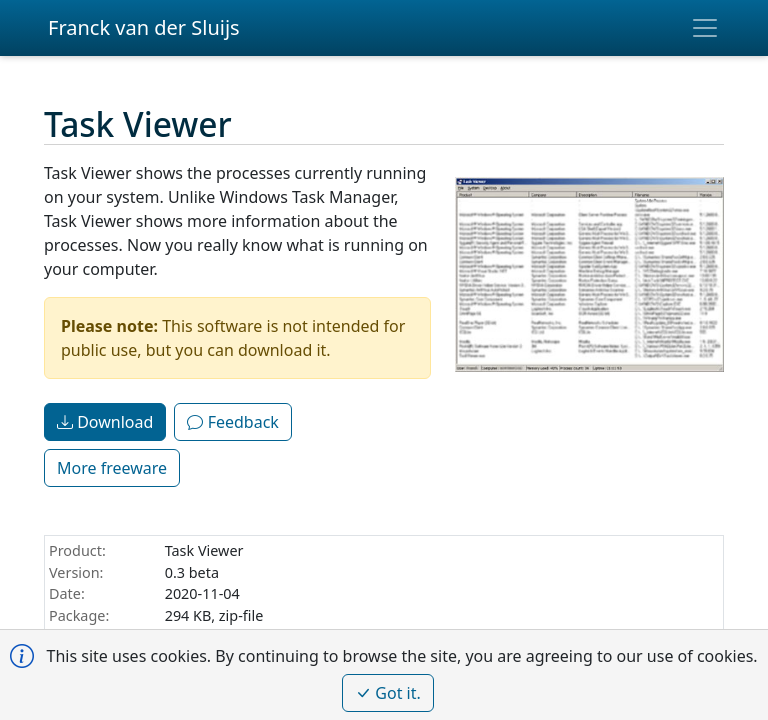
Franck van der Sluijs (144, 27)
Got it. (388, 693)
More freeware (112, 468)
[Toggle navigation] (705, 28)
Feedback (232, 422)
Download (105, 422)
